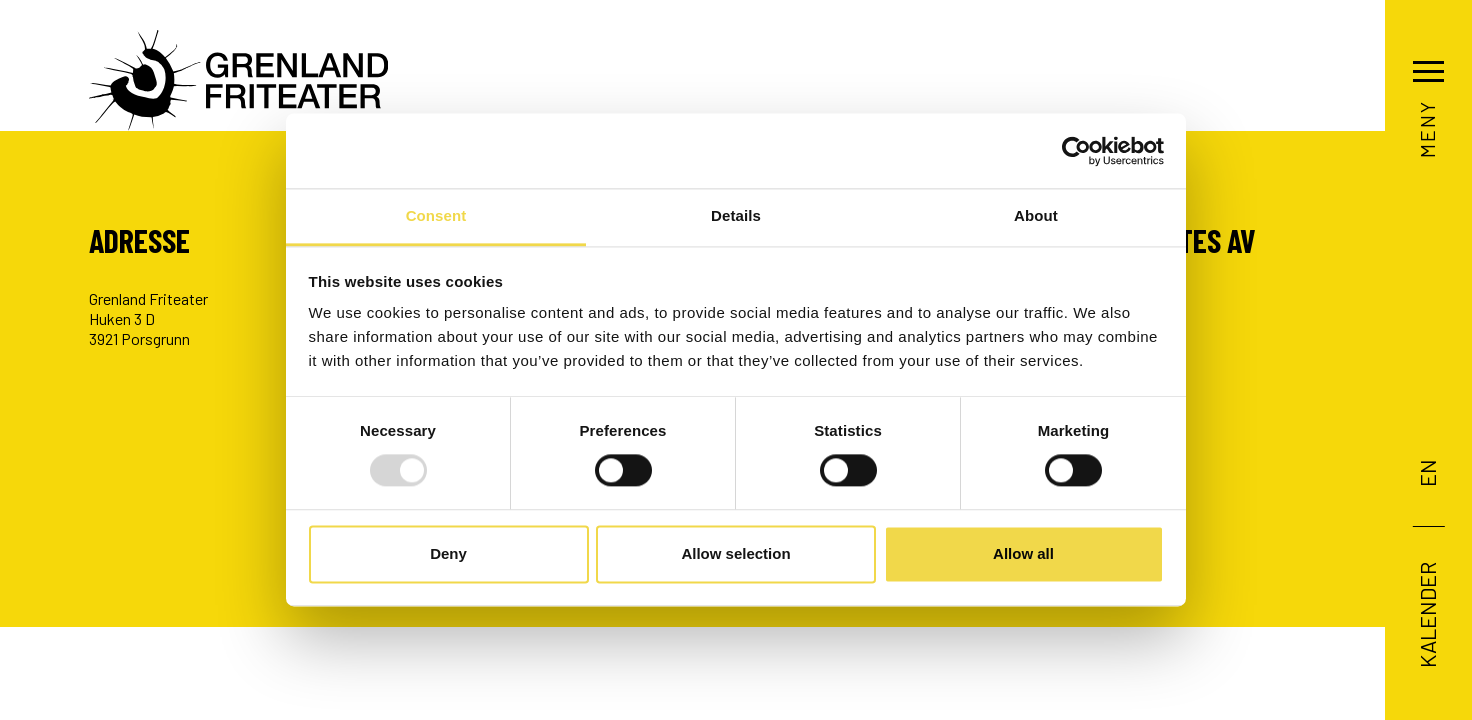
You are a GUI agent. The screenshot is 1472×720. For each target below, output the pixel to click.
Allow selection (735, 553)
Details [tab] (736, 215)
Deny (448, 553)
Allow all (1023, 553)
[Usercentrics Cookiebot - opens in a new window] (1076, 151)
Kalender (1426, 614)
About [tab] (1036, 215)
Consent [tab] (436, 215)
